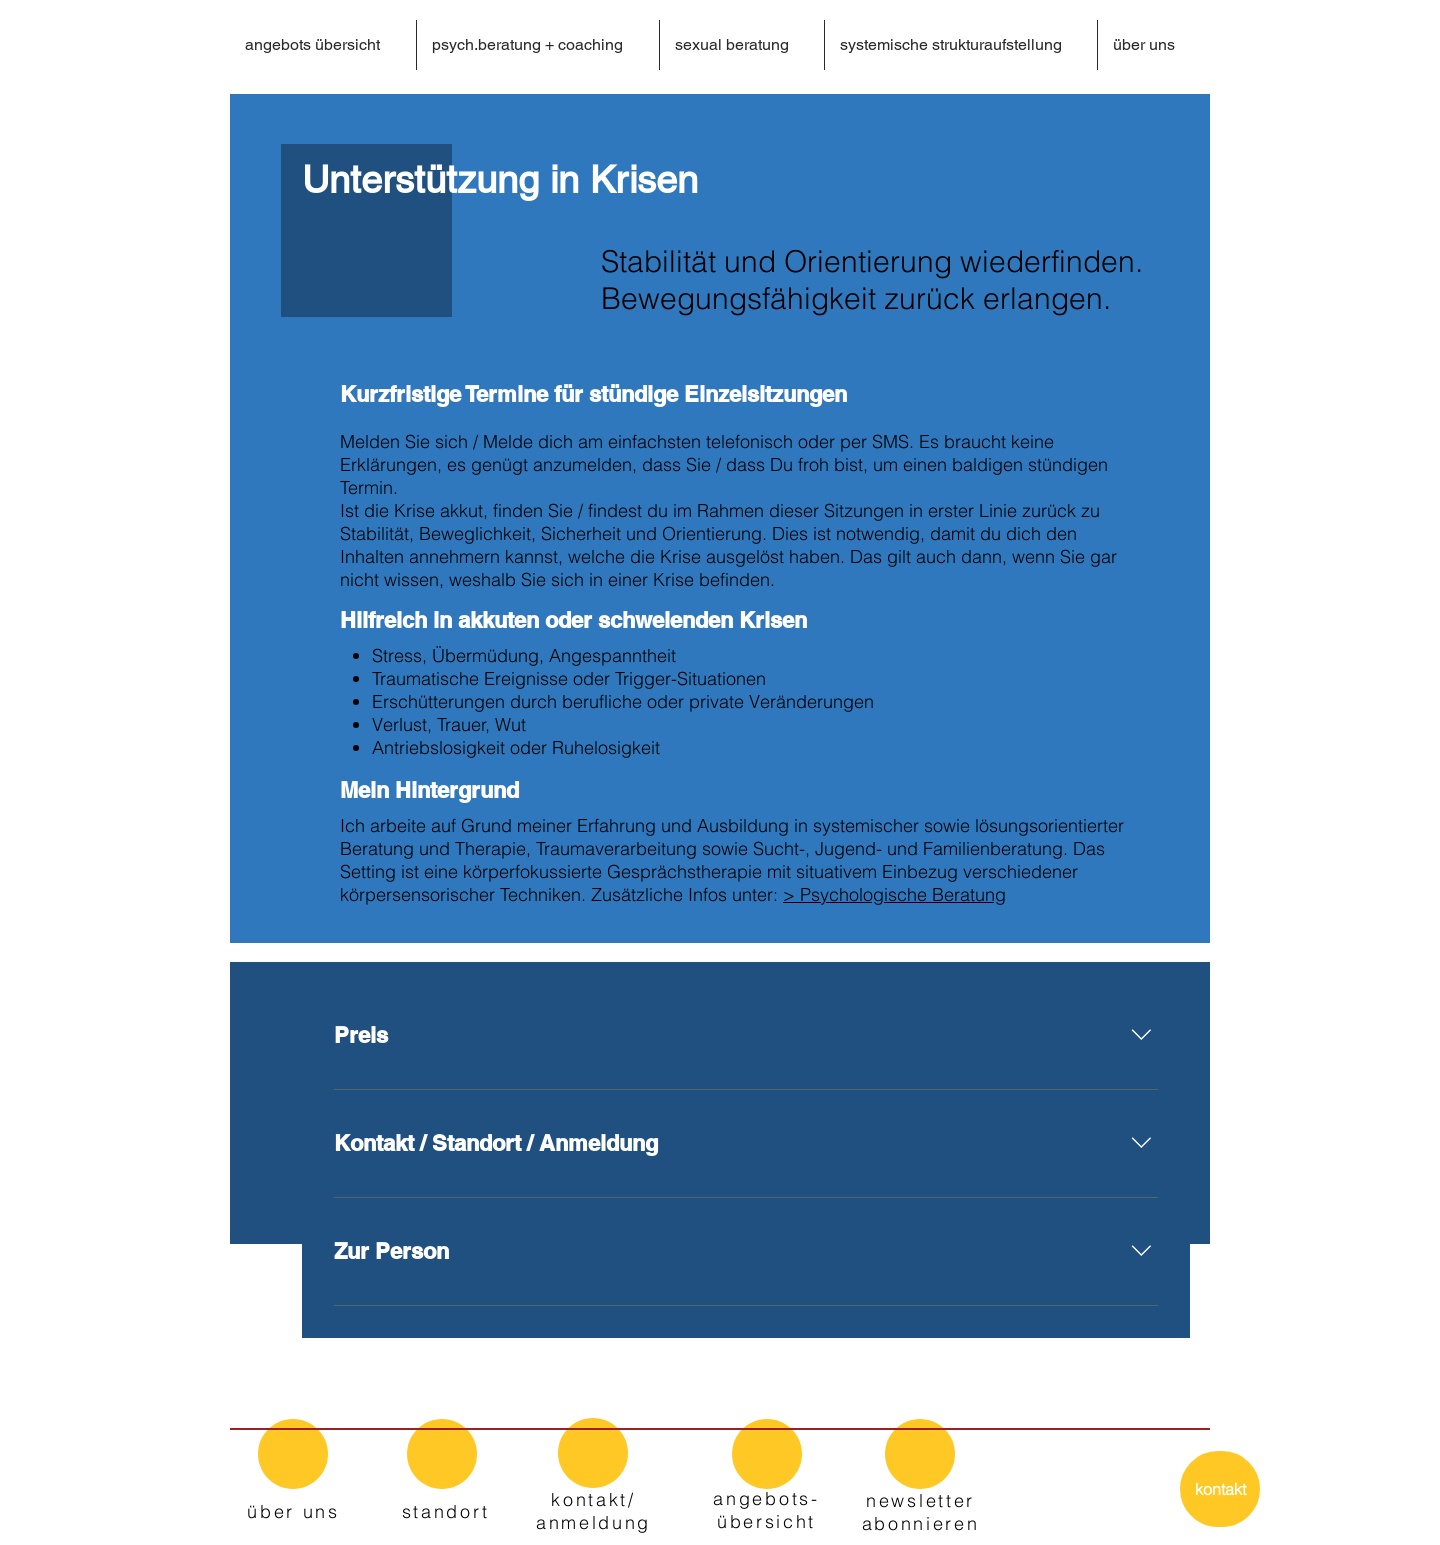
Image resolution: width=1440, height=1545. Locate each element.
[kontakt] (1220, 1489)
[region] (293, 1468)
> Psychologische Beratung (894, 894)
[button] (537, 45)
